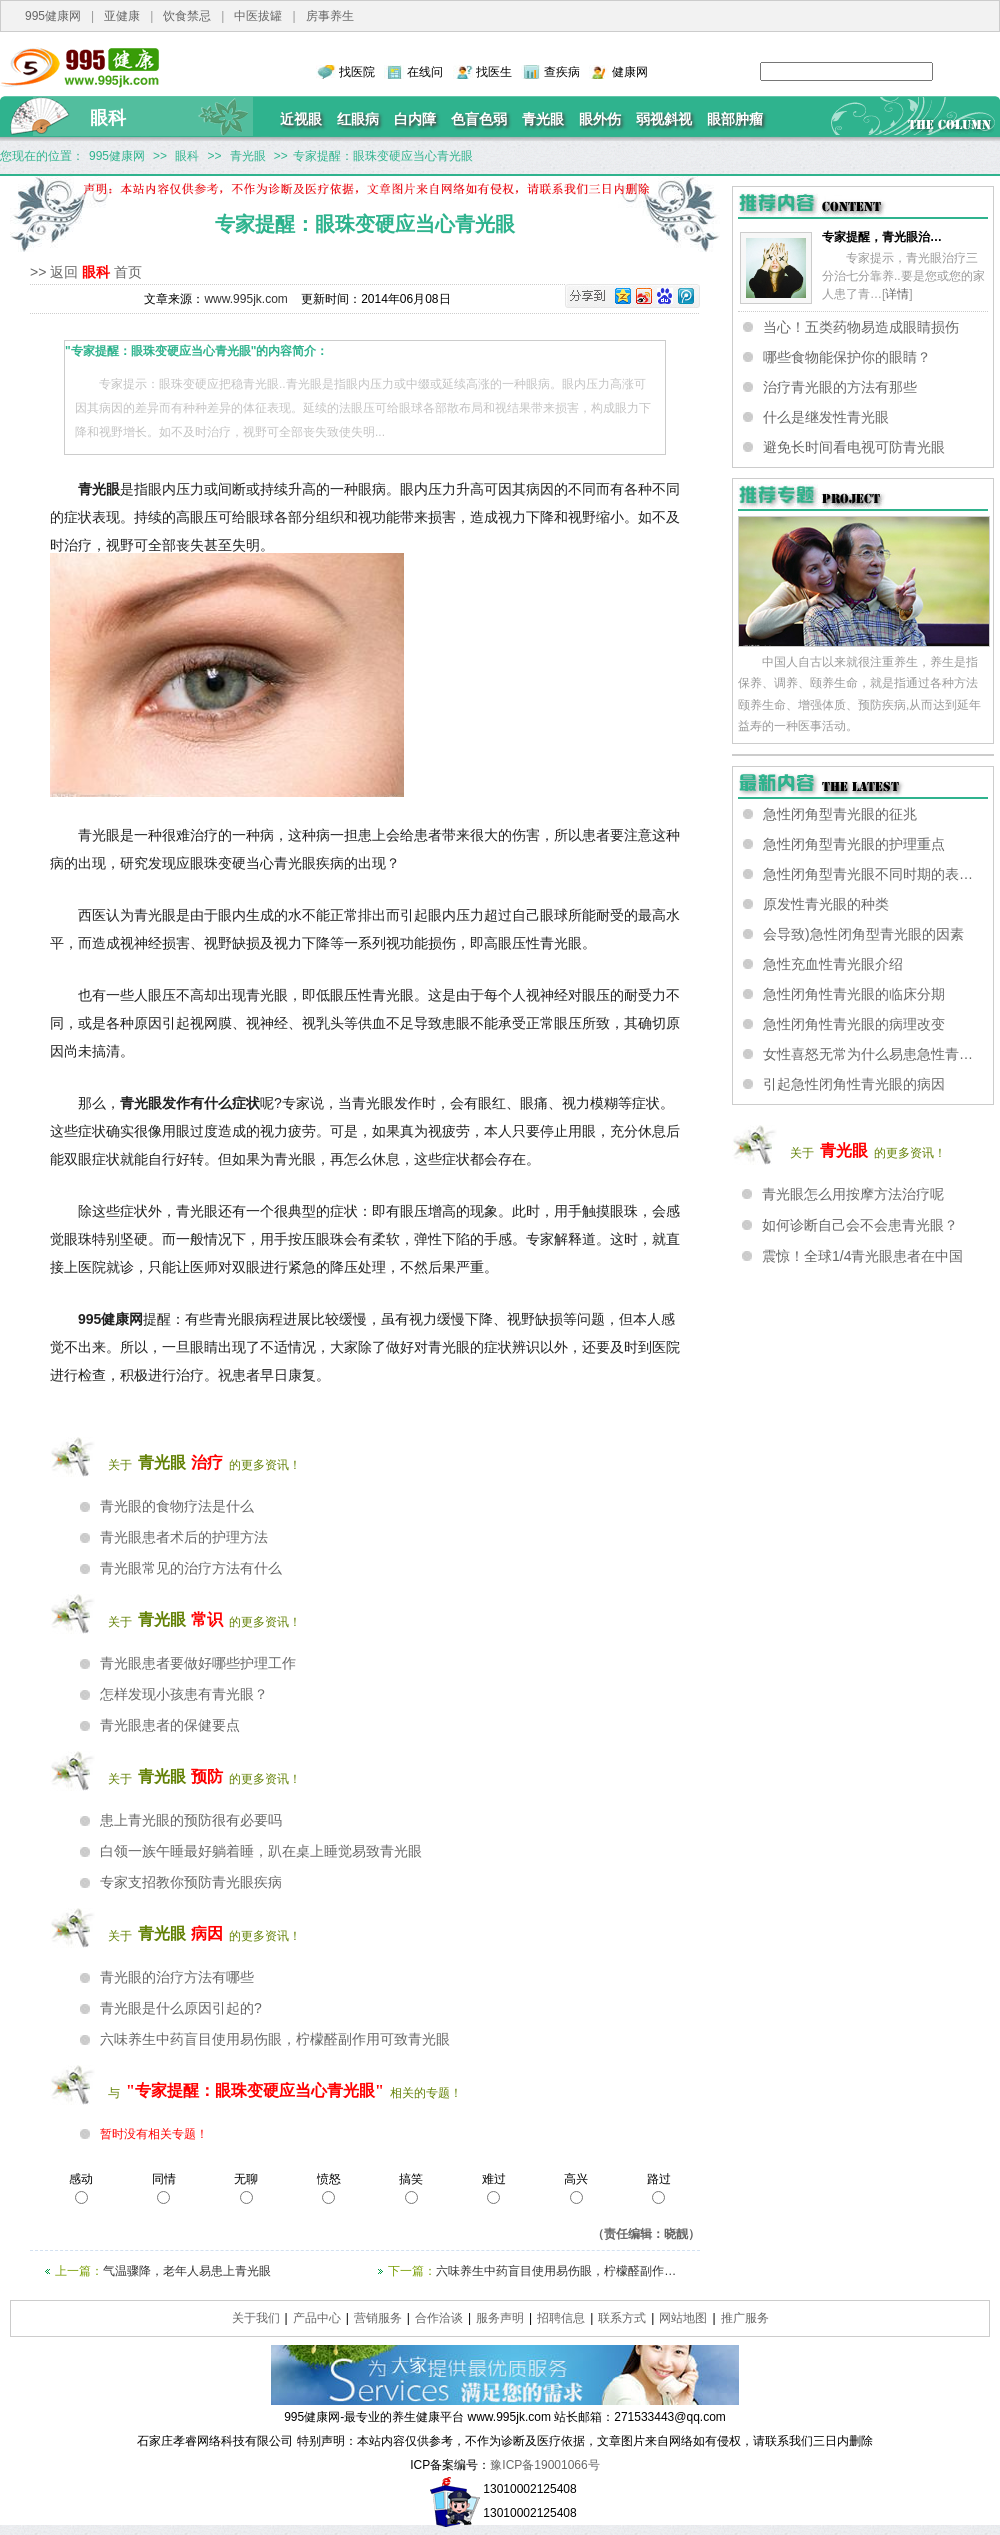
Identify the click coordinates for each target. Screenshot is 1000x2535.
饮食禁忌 (187, 16)
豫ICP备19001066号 (544, 2465)
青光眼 (543, 119)
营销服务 (378, 2318)
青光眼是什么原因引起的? (181, 2008)
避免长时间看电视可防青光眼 (854, 447)
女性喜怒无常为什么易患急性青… (868, 1054)
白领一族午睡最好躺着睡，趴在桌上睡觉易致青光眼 (261, 1851)
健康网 (630, 72)
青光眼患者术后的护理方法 (184, 1537)
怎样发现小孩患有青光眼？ (184, 1694)
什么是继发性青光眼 (826, 417)
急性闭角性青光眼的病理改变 (854, 1024)
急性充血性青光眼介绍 (833, 964)
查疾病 (562, 72)
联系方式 (622, 2318)
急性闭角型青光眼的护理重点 (854, 844)
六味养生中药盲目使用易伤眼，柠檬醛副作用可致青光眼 (275, 2039)
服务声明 (500, 2318)
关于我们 (256, 2318)
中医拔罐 (258, 16)
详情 (897, 294)
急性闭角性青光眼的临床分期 (854, 994)
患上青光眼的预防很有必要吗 (191, 1820)
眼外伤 (600, 119)
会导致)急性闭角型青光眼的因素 (863, 934)
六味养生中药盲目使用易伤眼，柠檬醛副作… (556, 2271)
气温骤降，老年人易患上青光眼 (187, 2271)
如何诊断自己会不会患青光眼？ (860, 1225)
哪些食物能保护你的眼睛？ (847, 357)
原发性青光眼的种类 (826, 904)
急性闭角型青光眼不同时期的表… (868, 874)
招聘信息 (561, 2318)
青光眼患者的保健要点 (170, 1725)
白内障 (415, 119)
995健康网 (53, 16)
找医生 (494, 72)
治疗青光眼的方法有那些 (840, 387)
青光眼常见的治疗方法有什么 (191, 1568)
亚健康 (122, 16)
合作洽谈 (439, 2318)
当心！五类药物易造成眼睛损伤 (861, 327)
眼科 (108, 118)
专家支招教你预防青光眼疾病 (191, 1882)
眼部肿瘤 (735, 119)
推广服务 (745, 2318)
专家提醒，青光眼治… (882, 237)
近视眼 (301, 119)
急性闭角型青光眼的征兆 (840, 814)
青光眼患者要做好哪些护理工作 (198, 1663)
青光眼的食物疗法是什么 (177, 1506)
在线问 (425, 72)
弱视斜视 (664, 119)
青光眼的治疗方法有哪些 (177, 1977)
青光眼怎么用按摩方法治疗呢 (853, 1194)
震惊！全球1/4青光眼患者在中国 (862, 1256)
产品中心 (317, 2318)
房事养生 (330, 16)
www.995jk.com (245, 299)
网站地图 (683, 2318)
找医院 (357, 72)
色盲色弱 (479, 119)
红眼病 (358, 119)
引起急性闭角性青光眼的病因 (854, 1084)
